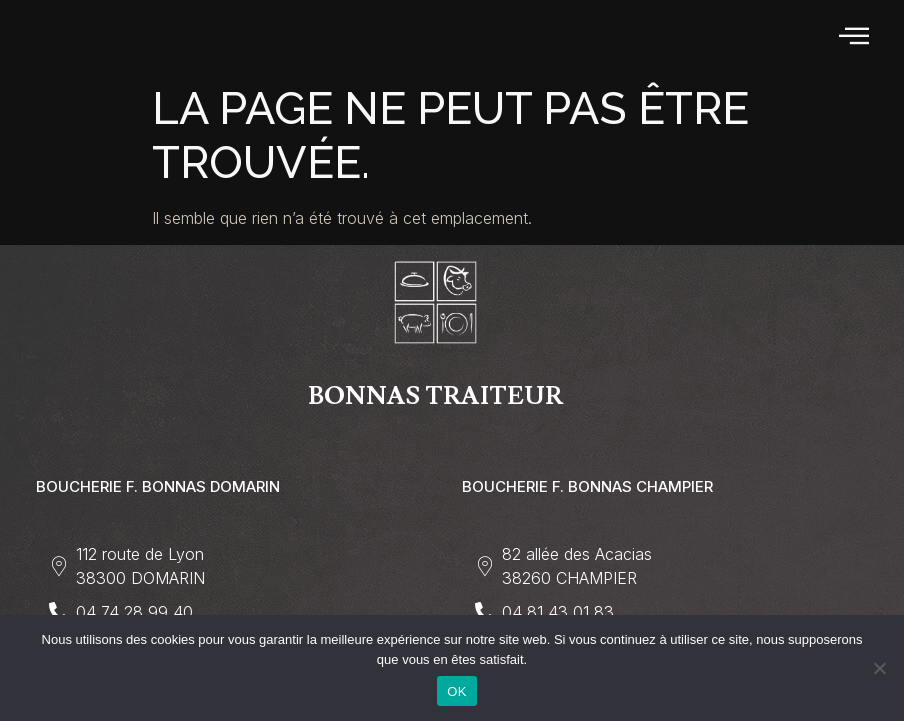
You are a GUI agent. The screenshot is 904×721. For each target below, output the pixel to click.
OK (456, 691)
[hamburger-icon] (855, 37)
